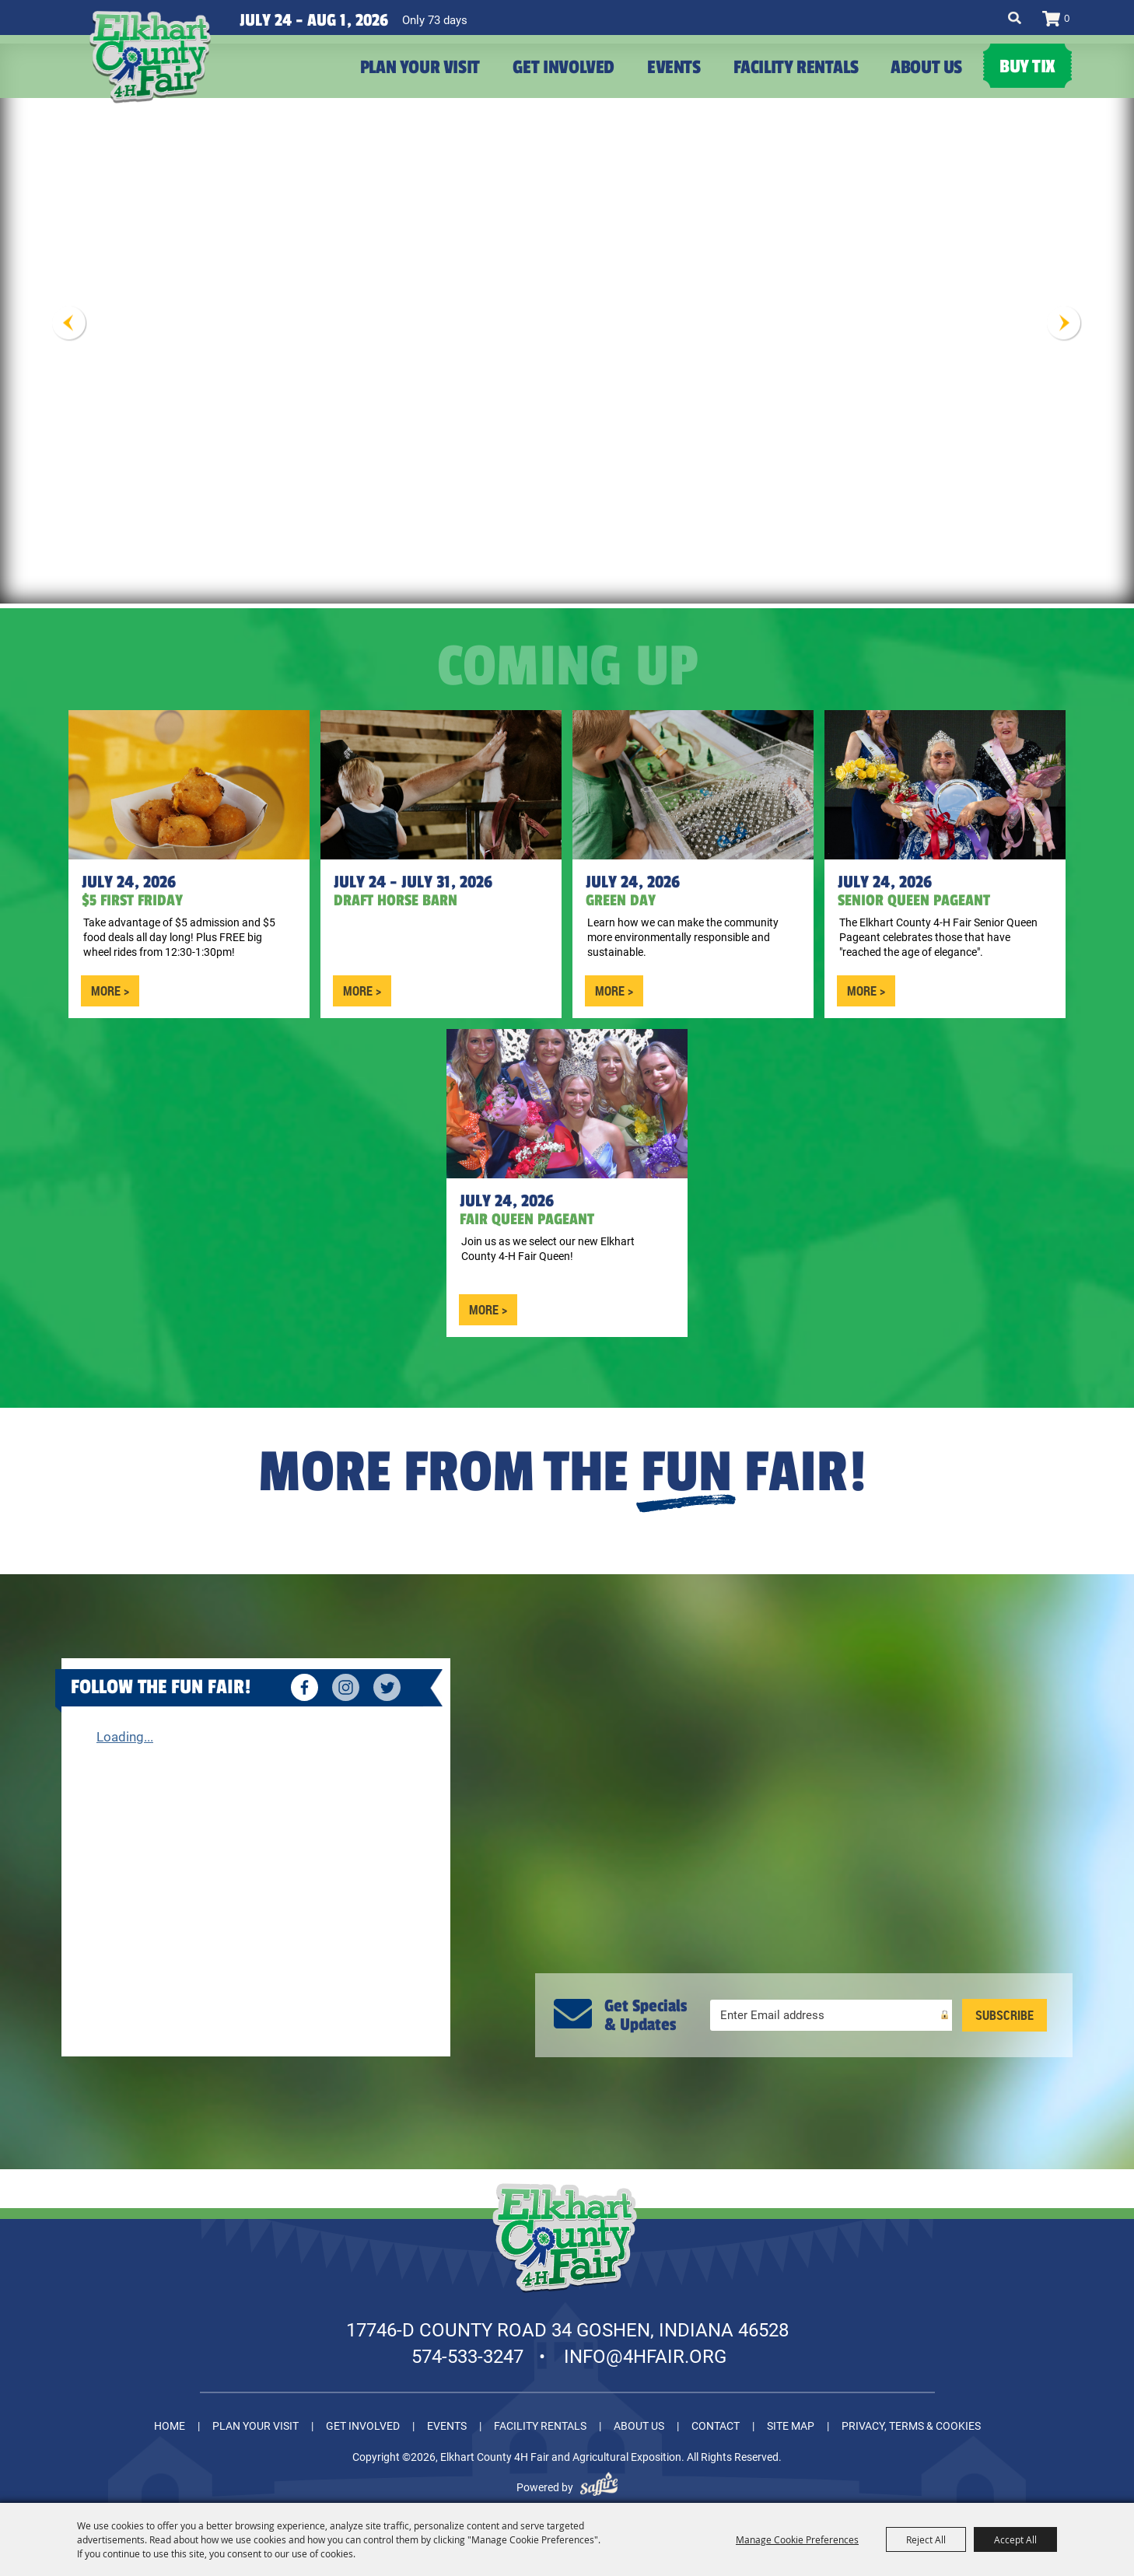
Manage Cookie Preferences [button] (797, 2539)
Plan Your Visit (420, 67)
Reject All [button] (926, 2539)
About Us (926, 67)
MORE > (110, 982)
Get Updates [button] (1004, 2006)
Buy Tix (1027, 66)
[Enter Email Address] (831, 2006)
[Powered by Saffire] (599, 2479)
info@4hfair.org (645, 2348)
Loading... (124, 1728)
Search (1014, 18)
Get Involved (563, 67)
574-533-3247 (467, 2348)
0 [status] (1066, 18)
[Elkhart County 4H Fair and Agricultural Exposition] (187, 85)
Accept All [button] (1015, 2539)
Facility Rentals (796, 67)
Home (169, 2417)
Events (674, 67)
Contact (715, 2417)
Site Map (790, 2417)
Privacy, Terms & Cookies (911, 2417)
